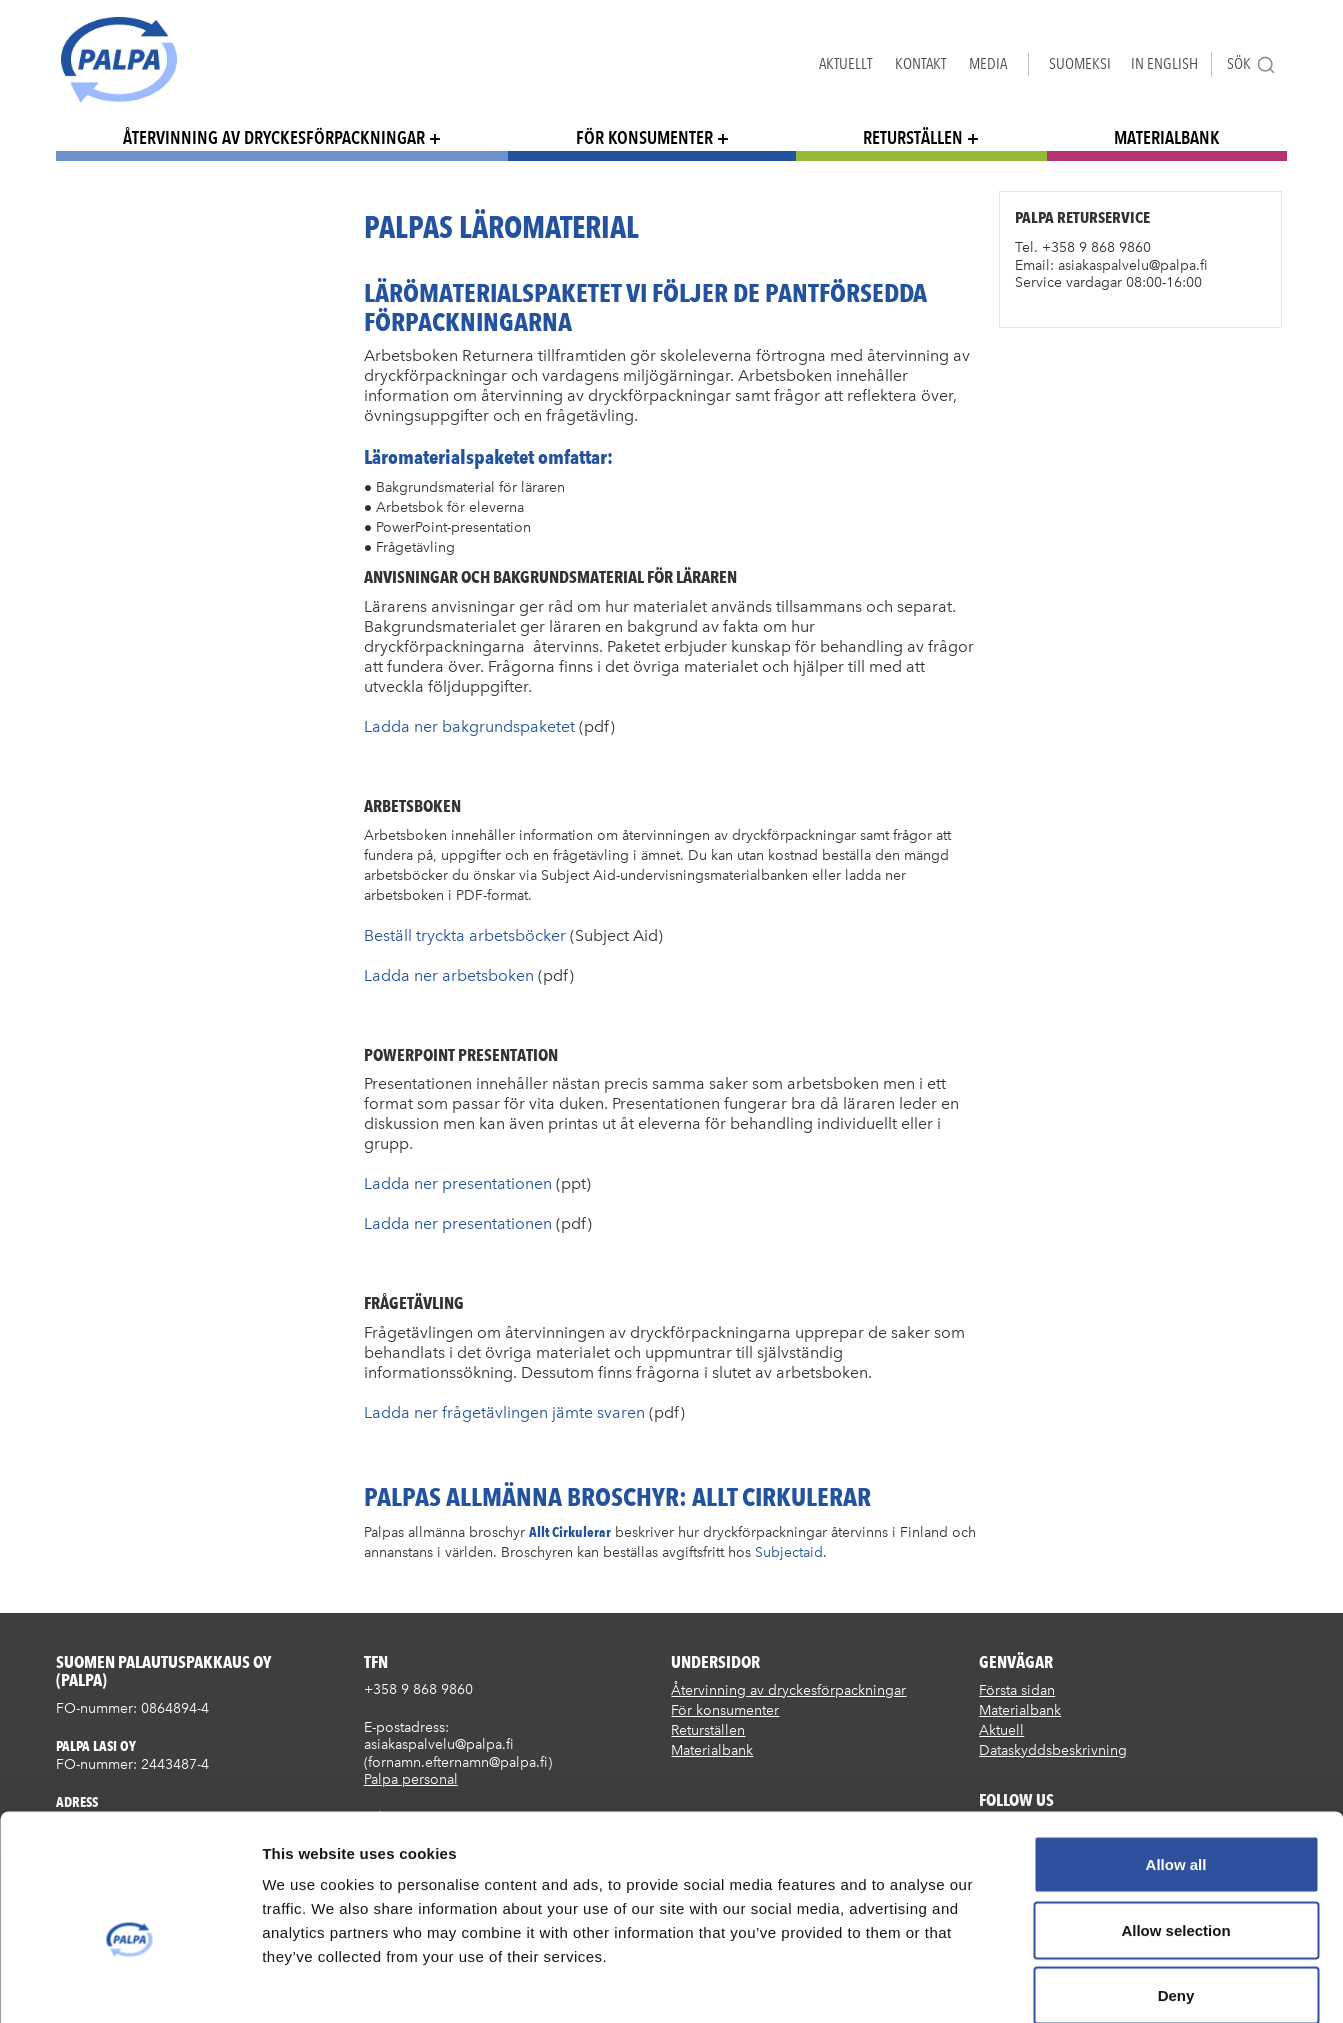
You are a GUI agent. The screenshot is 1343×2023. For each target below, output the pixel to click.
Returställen (913, 137)
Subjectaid (789, 1552)
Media (988, 63)
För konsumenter (644, 137)
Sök (1251, 64)
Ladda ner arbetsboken (449, 975)
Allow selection (1175, 1826)
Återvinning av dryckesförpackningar (274, 137)
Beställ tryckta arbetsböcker (465, 935)
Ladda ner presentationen (460, 1183)
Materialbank (1167, 137)
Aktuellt (845, 63)
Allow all (1176, 1760)
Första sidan (1017, 1690)
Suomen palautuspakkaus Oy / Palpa (119, 59)
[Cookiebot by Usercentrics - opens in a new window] (129, 1984)
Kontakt (920, 63)
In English (1164, 63)
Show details (1049, 1983)
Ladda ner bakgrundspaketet (469, 726)
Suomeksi (1080, 63)
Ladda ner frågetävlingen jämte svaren (504, 1412)
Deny (1176, 1891)
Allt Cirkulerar (570, 1531)
